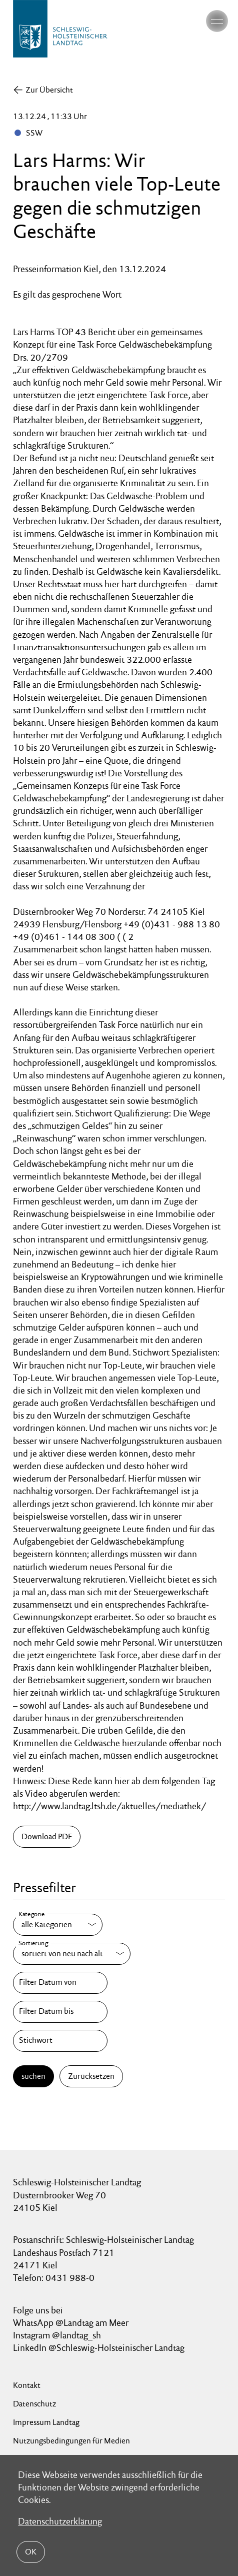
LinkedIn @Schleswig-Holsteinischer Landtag (98, 2347)
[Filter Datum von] (60, 1983)
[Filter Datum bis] (60, 2012)
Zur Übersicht (49, 90)
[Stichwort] (60, 2041)
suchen (34, 2076)
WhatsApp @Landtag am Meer (70, 2322)
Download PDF (47, 1836)
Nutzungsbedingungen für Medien (71, 2440)
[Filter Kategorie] (57, 1925)
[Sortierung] (71, 1954)
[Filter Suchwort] (60, 2041)
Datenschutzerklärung (60, 2521)
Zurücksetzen (91, 2076)
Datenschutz (34, 2403)
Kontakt (26, 2385)
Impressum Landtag (46, 2422)
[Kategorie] (57, 1925)
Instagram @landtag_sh (58, 2335)
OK (30, 2551)
